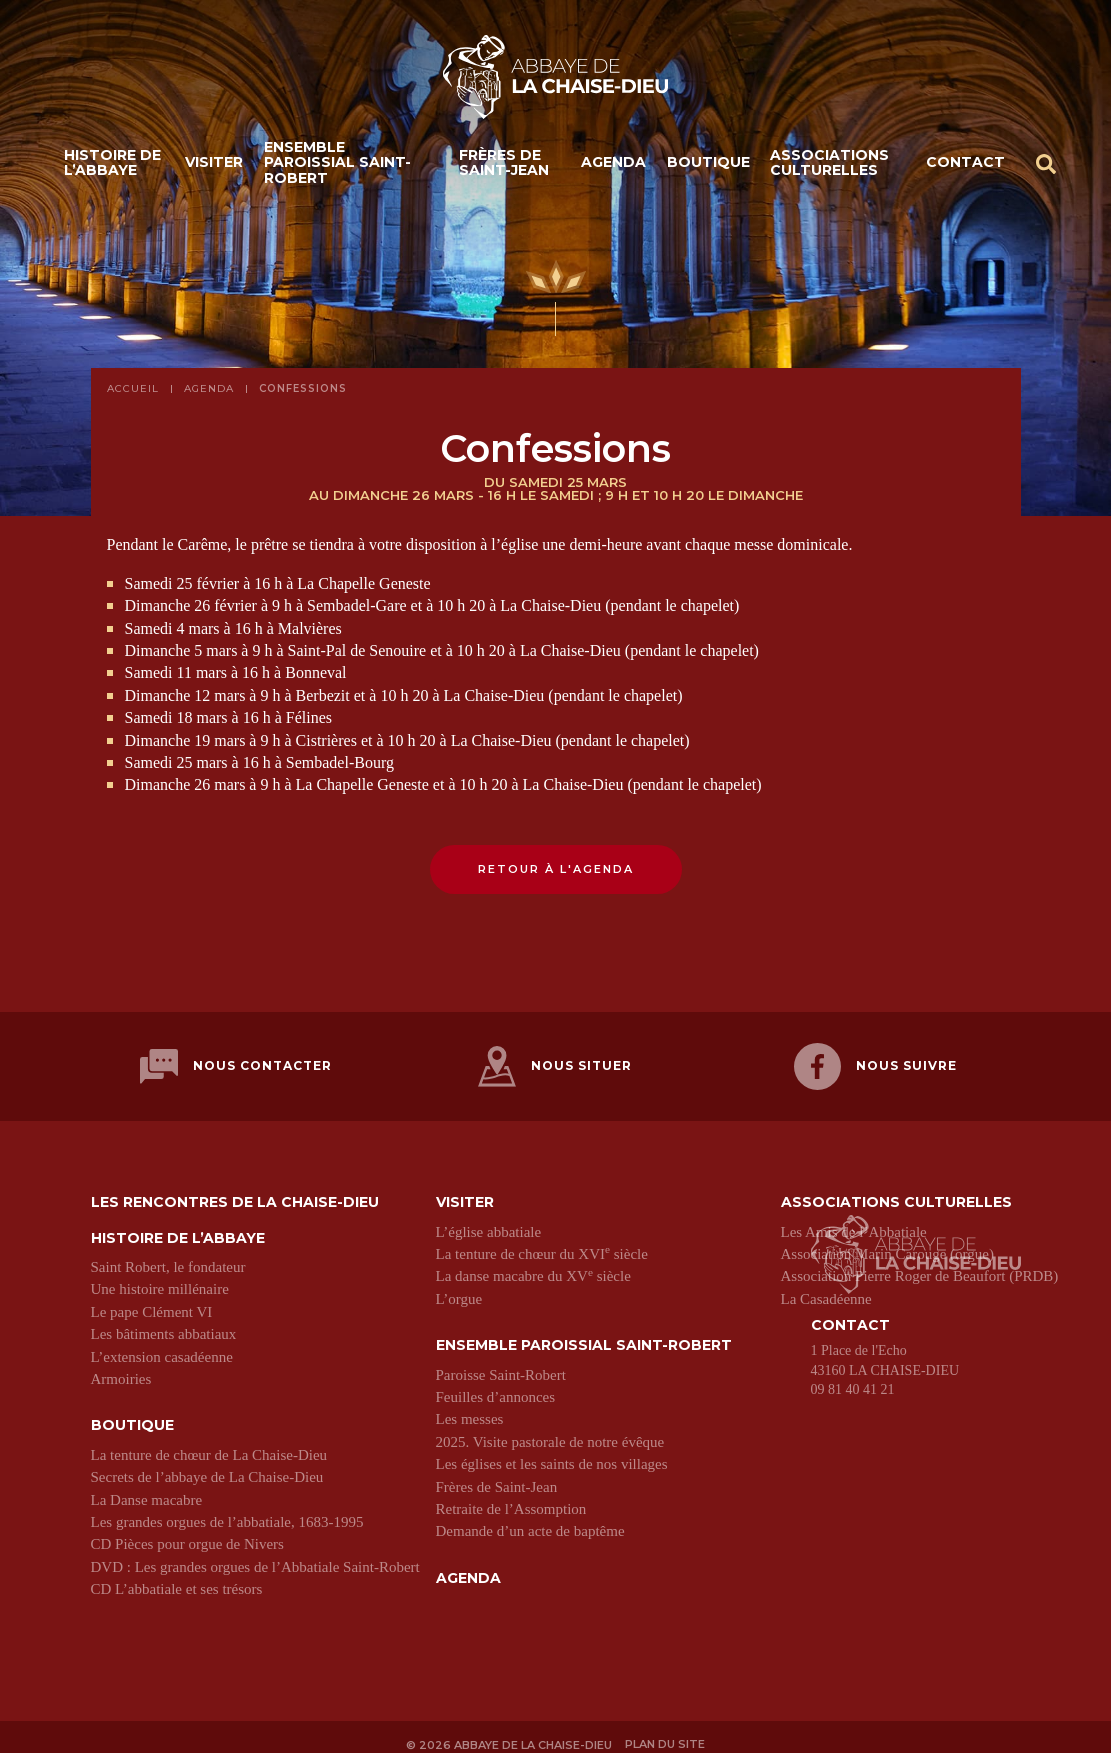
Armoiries (121, 1367)
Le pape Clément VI (152, 1300)
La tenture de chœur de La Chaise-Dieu (209, 1443)
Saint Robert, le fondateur (168, 1255)
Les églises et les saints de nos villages (552, 1452)
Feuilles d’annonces (496, 1385)
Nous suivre (875, 1060)
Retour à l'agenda (556, 869)
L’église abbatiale (489, 1220)
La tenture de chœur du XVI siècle (542, 1242)
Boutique (708, 168)
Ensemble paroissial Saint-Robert (337, 168)
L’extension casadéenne (162, 1344)
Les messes (470, 1407)
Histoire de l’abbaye (112, 167)
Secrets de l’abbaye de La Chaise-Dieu (207, 1465)
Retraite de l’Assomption (511, 1497)
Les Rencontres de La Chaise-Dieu (235, 1190)
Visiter (214, 168)
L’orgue (459, 1287)
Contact (965, 168)
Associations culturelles (829, 167)
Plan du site (668, 1731)
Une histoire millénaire (160, 1277)
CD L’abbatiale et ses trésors (177, 1577)
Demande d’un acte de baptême (530, 1519)
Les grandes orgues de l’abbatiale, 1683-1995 (227, 1510)
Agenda (613, 168)
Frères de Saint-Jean (504, 167)
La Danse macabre (147, 1487)
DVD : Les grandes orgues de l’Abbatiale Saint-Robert (255, 1555)
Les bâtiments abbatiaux (164, 1322)
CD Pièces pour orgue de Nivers (187, 1532)
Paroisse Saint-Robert (501, 1362)
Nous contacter (236, 1060)
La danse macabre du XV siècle (533, 1264)
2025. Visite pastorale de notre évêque (550, 1430)
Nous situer (555, 1060)
